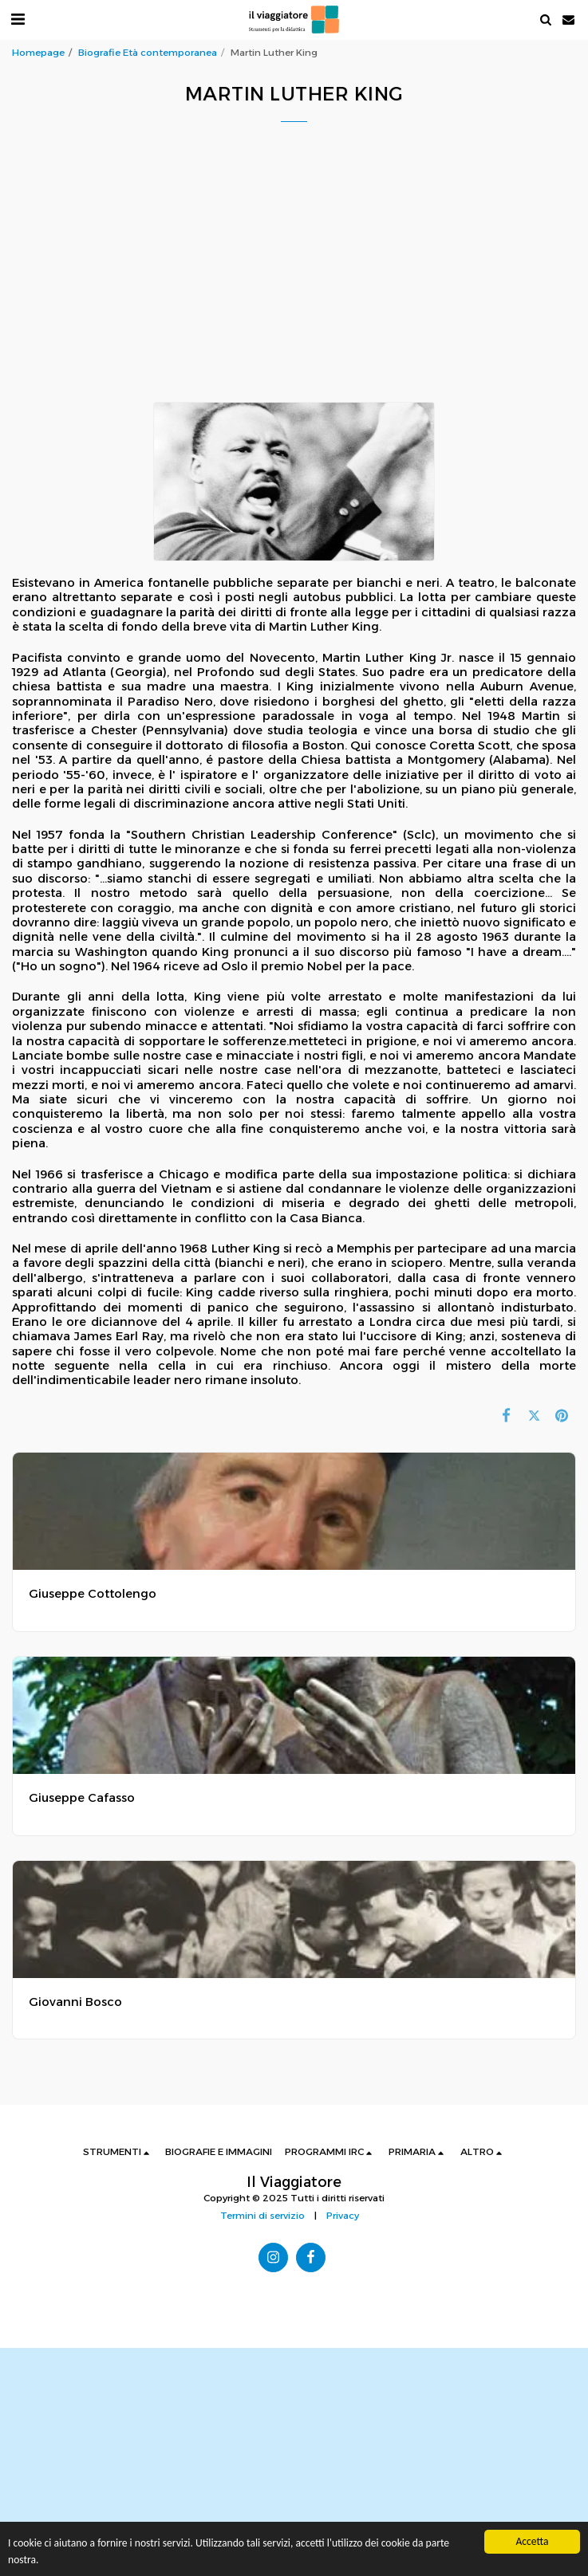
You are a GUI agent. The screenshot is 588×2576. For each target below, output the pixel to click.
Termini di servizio (262, 2215)
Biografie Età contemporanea (147, 52)
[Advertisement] (299, 285)
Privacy (342, 2215)
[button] (17, 19)
